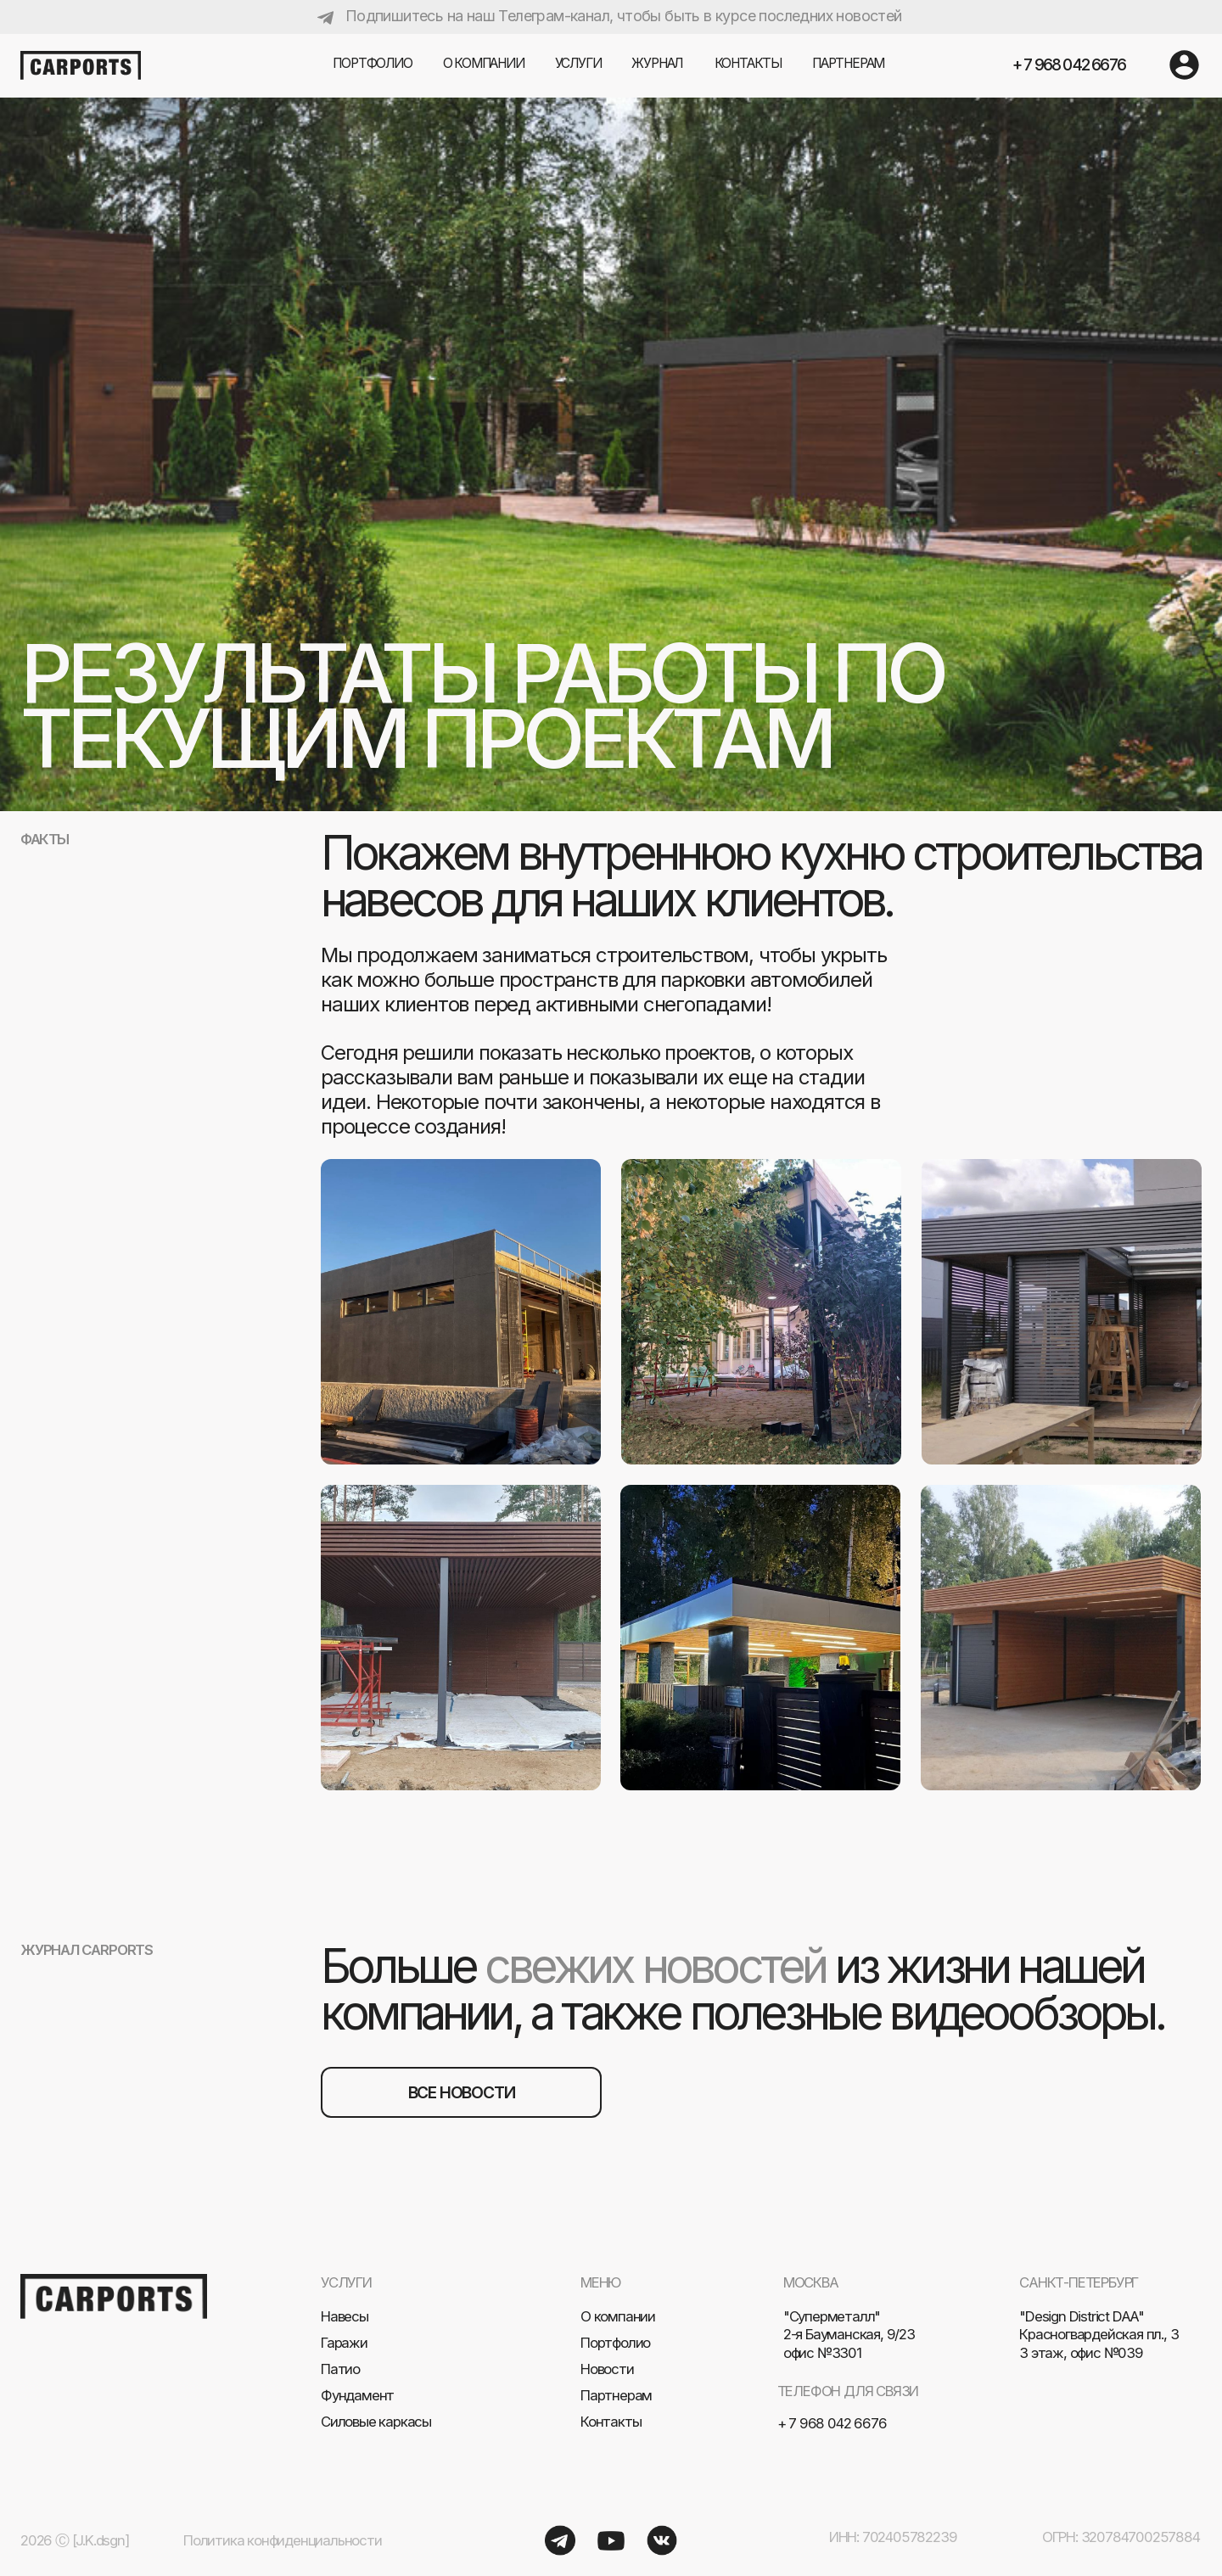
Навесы (344, 2316)
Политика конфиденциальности (282, 2540)
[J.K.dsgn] (100, 2540)
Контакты (748, 63)
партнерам (848, 63)
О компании (483, 63)
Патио (340, 2368)
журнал (656, 63)
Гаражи (344, 2342)
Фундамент (357, 2395)
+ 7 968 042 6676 (1068, 64)
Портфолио (372, 63)
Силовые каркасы (376, 2421)
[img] (1184, 65)
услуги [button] (578, 63)
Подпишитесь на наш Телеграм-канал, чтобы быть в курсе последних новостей (623, 16)
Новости (607, 2368)
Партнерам (616, 2395)
